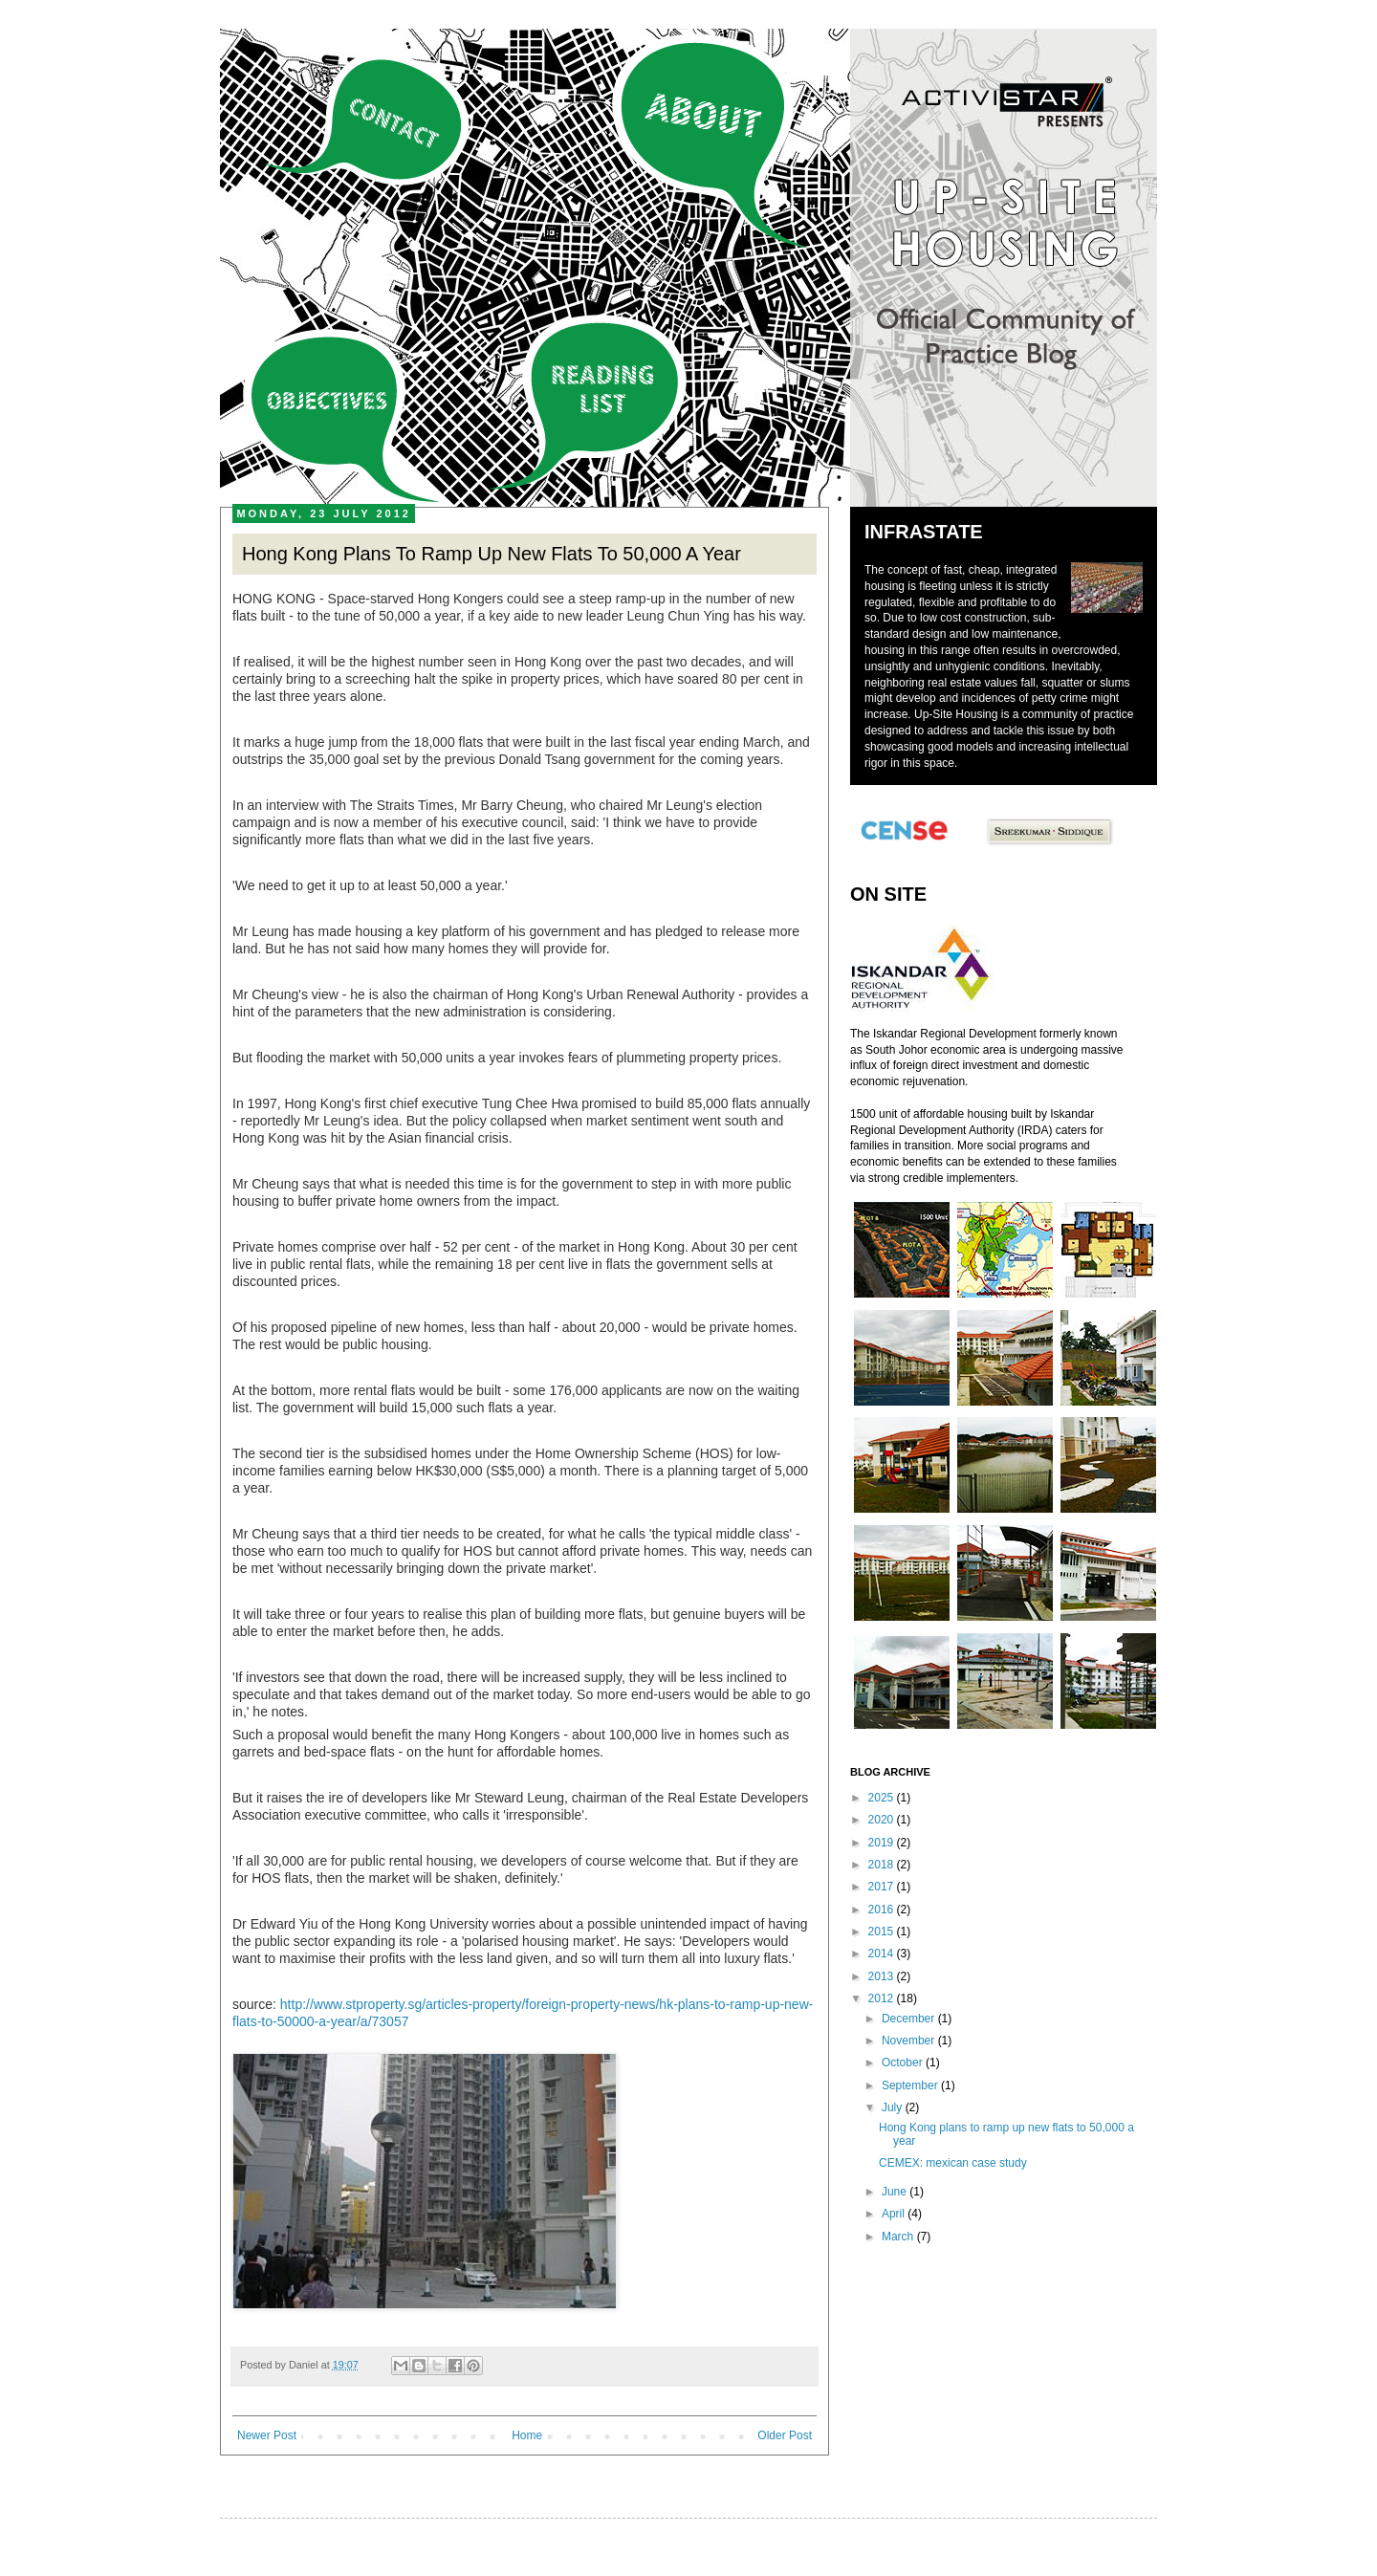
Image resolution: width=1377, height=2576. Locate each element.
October (904, 2062)
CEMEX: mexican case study (953, 2163)
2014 (882, 1953)
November (910, 2040)
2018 (882, 1864)
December (910, 2018)
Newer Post (266, 2435)
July (894, 2107)
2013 (882, 1976)
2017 (882, 1886)
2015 (882, 1931)
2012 (882, 1998)
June (895, 2191)
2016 (882, 1909)
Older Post (784, 2435)
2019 (882, 1842)
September (911, 2085)
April (894, 2213)
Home (527, 2435)
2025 (882, 1797)
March (899, 2236)
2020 (882, 1819)
